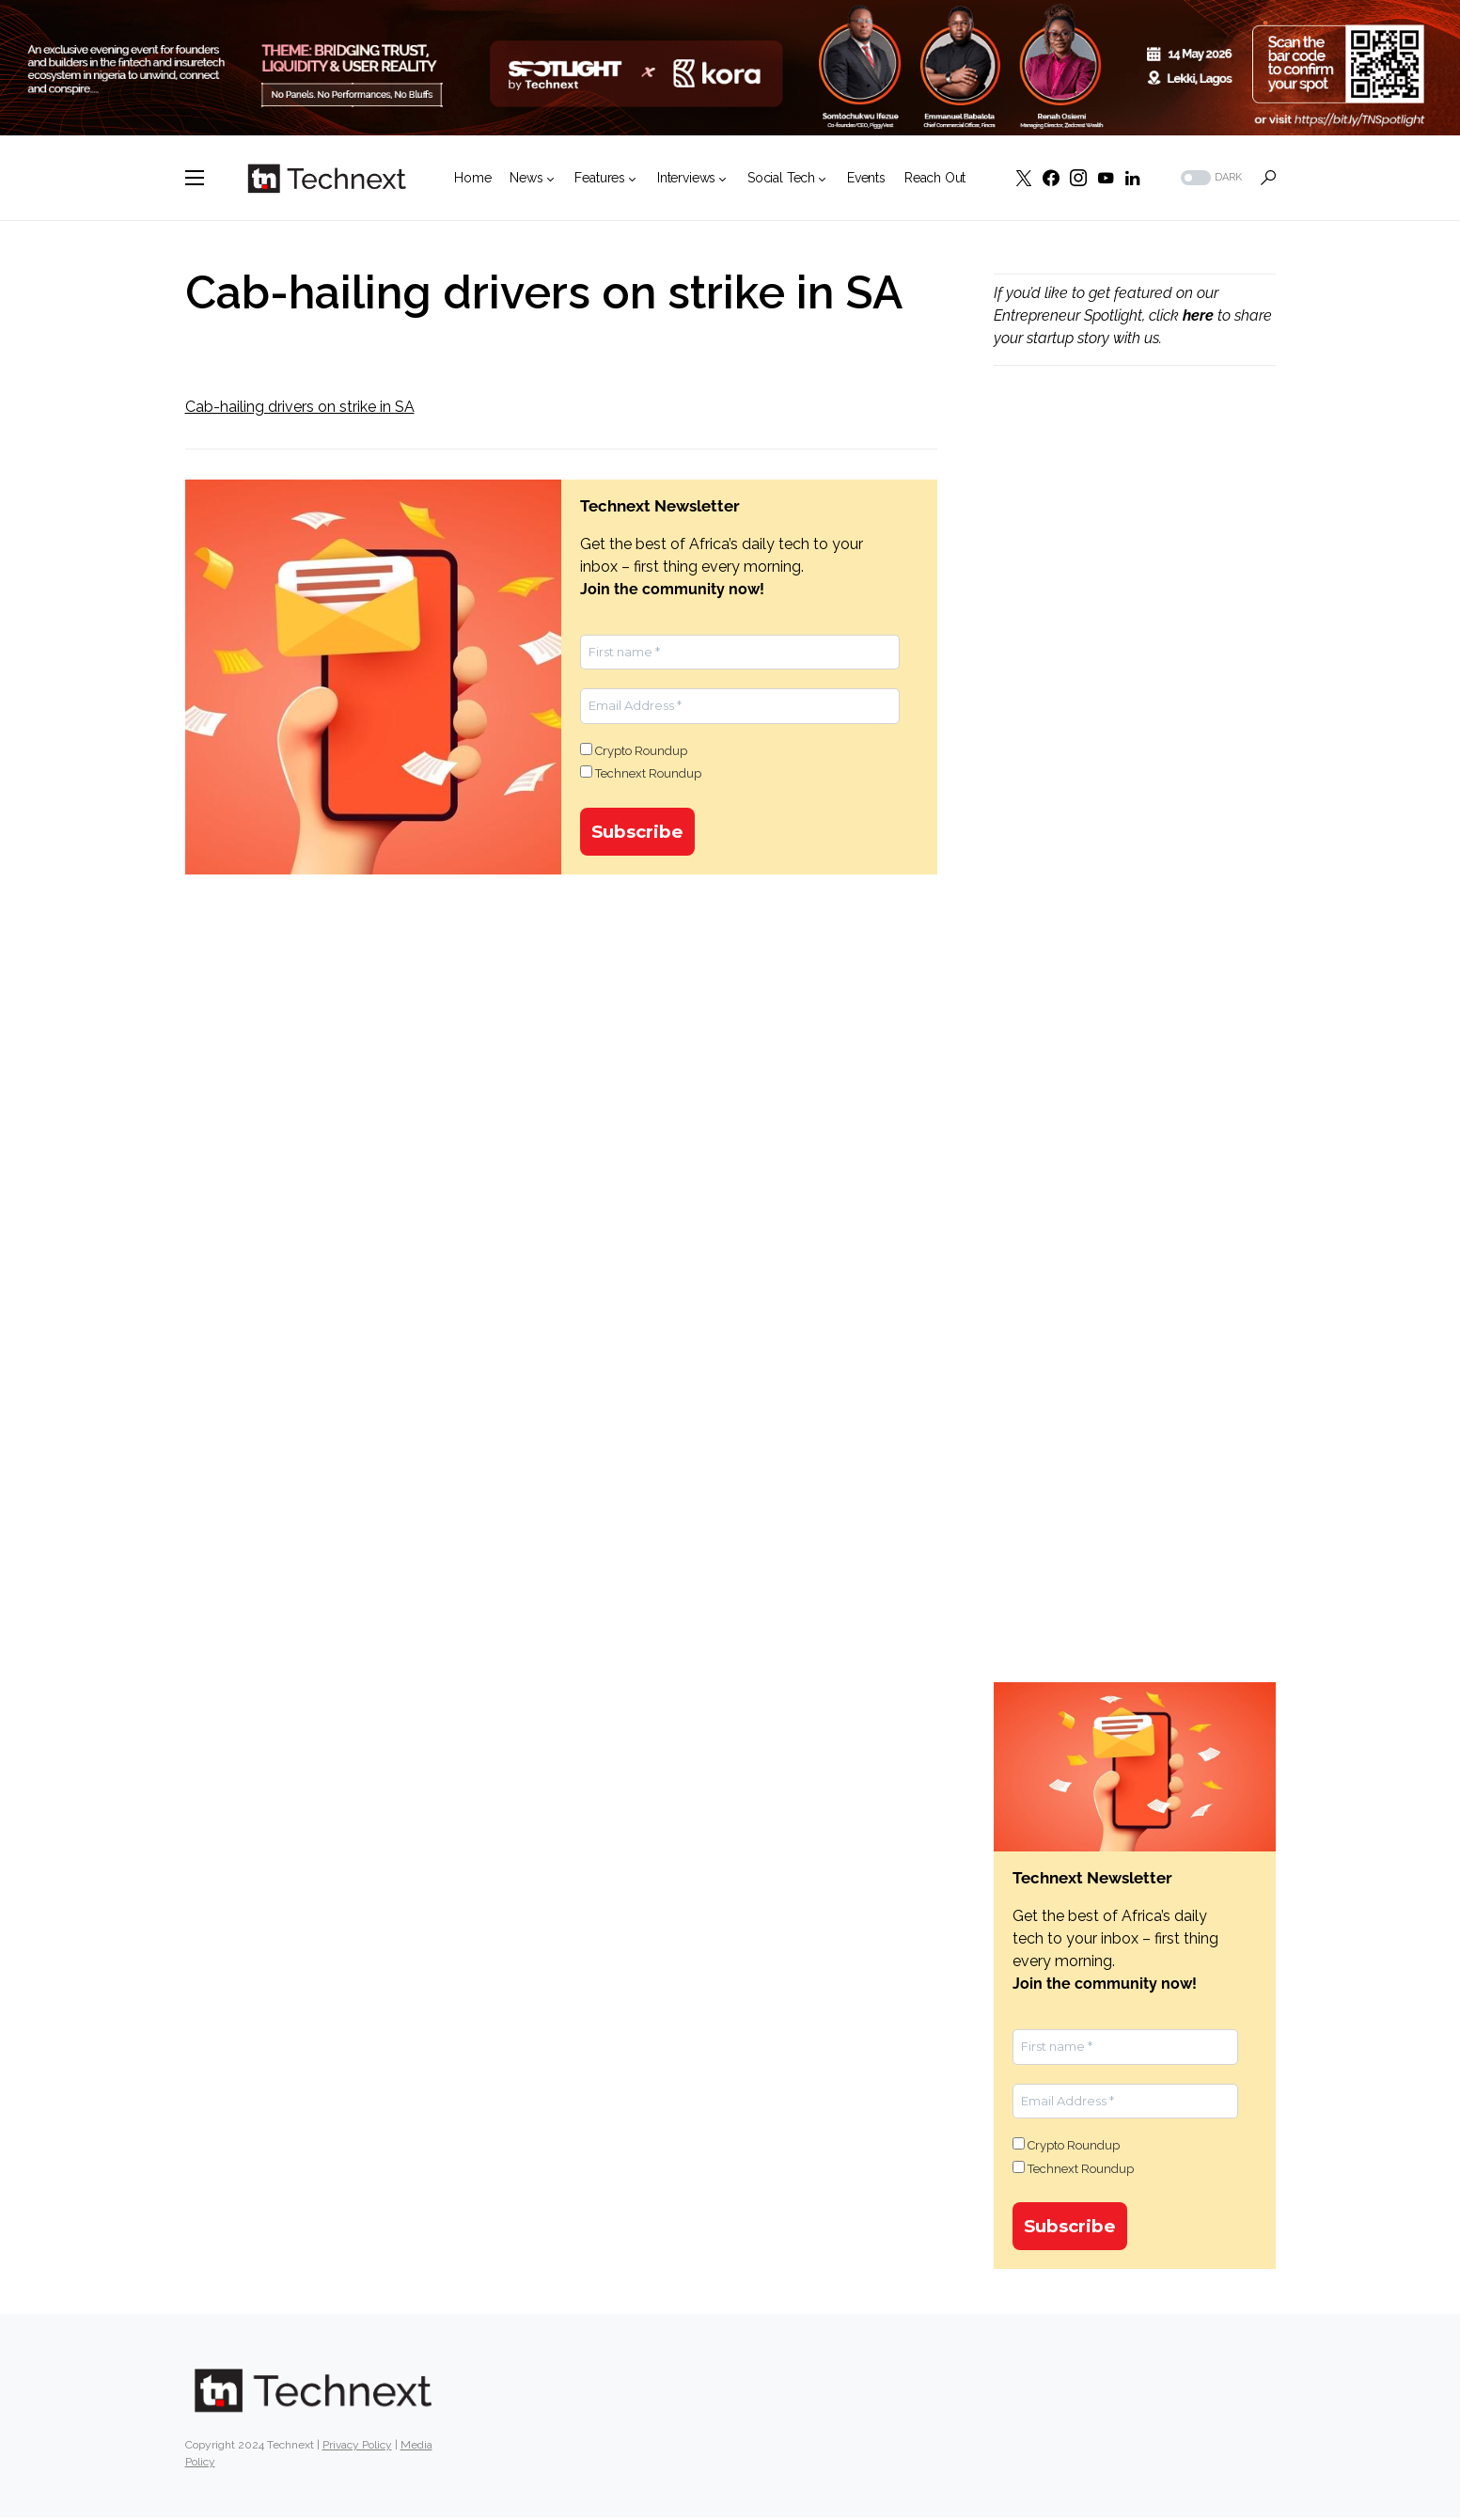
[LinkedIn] (1132, 177)
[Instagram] (1078, 177)
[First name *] (740, 652)
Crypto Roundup (633, 750)
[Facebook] (1051, 177)
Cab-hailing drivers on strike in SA (300, 407)
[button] (194, 177)
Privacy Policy (357, 2447)
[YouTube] (1105, 177)
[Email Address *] (740, 706)
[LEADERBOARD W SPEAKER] (730, 66)
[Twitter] (1023, 177)
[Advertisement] (1135, 700)
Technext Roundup (640, 772)
